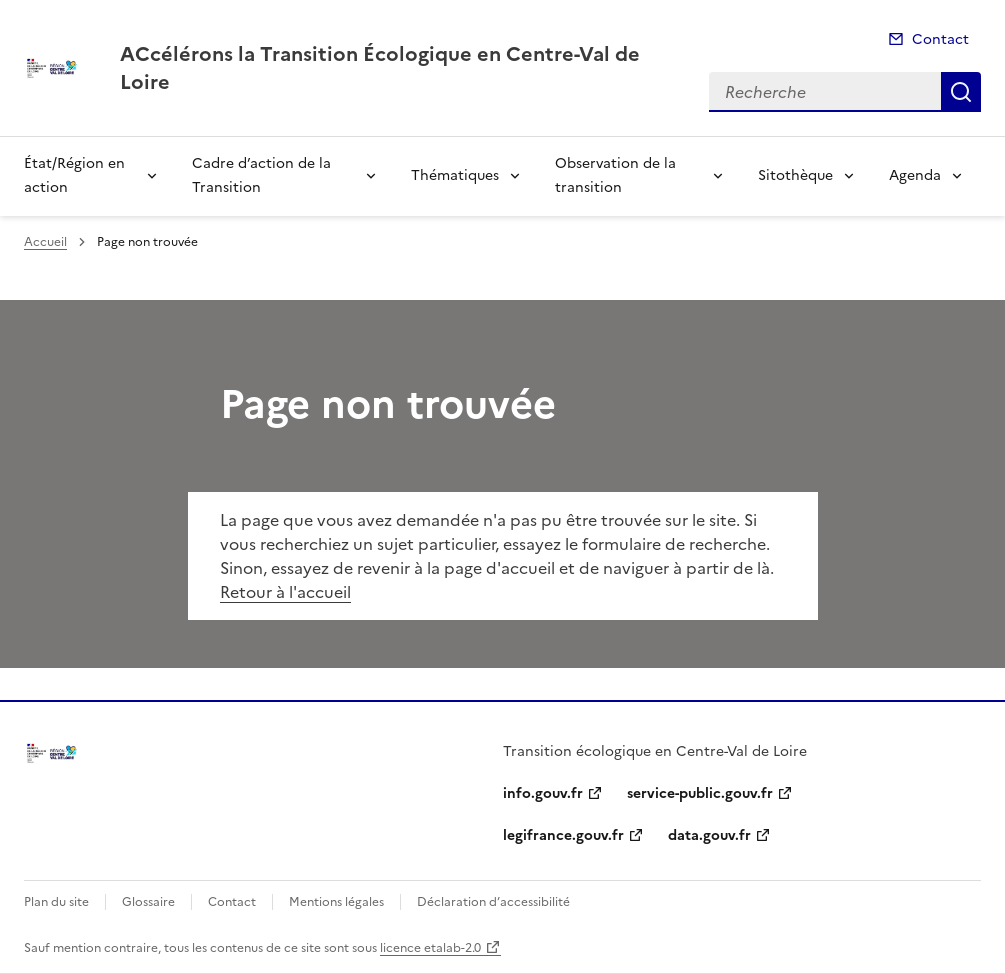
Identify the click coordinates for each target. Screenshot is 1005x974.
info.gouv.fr (543, 793)
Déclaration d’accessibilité (493, 902)
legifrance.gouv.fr (563, 835)
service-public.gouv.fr (700, 793)
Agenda (915, 175)
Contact (940, 39)
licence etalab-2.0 (430, 948)
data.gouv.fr (709, 835)
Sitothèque (795, 175)
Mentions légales (336, 902)
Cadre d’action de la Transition (261, 175)
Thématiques (455, 175)
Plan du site (56, 902)
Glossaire (148, 902)
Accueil (45, 242)
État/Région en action (74, 175)
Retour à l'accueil (285, 592)
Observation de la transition (615, 175)
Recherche (961, 92)
